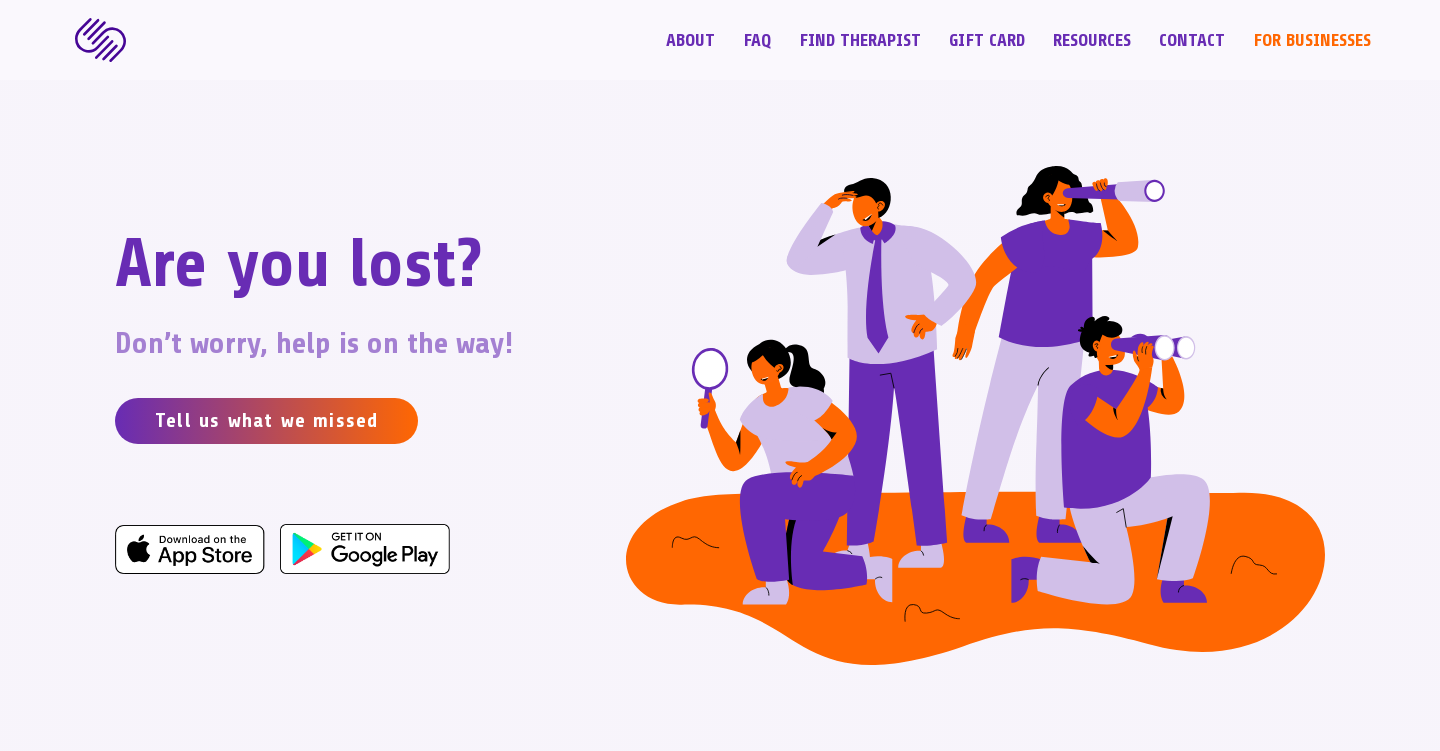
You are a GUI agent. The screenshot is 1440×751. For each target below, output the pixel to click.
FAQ (757, 41)
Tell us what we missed (266, 420)
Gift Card (987, 41)
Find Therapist (860, 41)
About (690, 41)
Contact (1192, 41)
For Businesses (1312, 41)
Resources (1092, 41)
